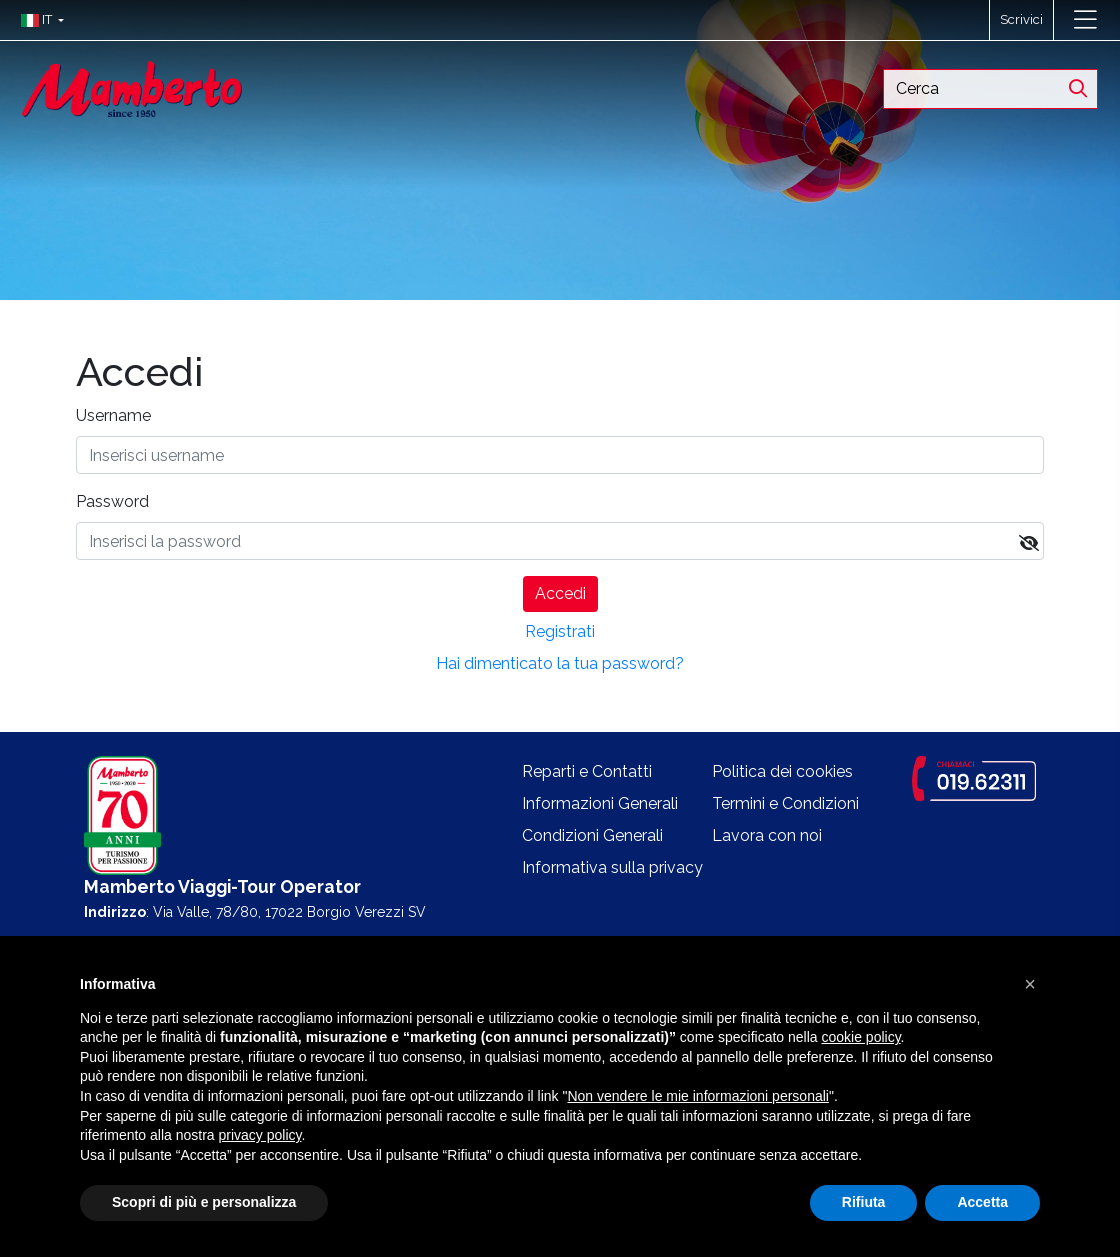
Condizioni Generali (592, 835)
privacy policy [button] (260, 1135)
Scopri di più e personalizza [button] (204, 1202)
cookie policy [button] (860, 1037)
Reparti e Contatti (587, 771)
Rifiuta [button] (864, 1202)
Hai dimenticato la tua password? (560, 663)
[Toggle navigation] (1085, 20)
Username (113, 415)
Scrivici (1021, 19)
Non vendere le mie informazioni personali (697, 1096)
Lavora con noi (767, 835)
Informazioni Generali (600, 803)
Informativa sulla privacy (612, 867)
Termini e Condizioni (785, 803)
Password (112, 501)
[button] (37, 20)
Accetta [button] (982, 1202)
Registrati (560, 631)
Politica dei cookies (782, 771)
